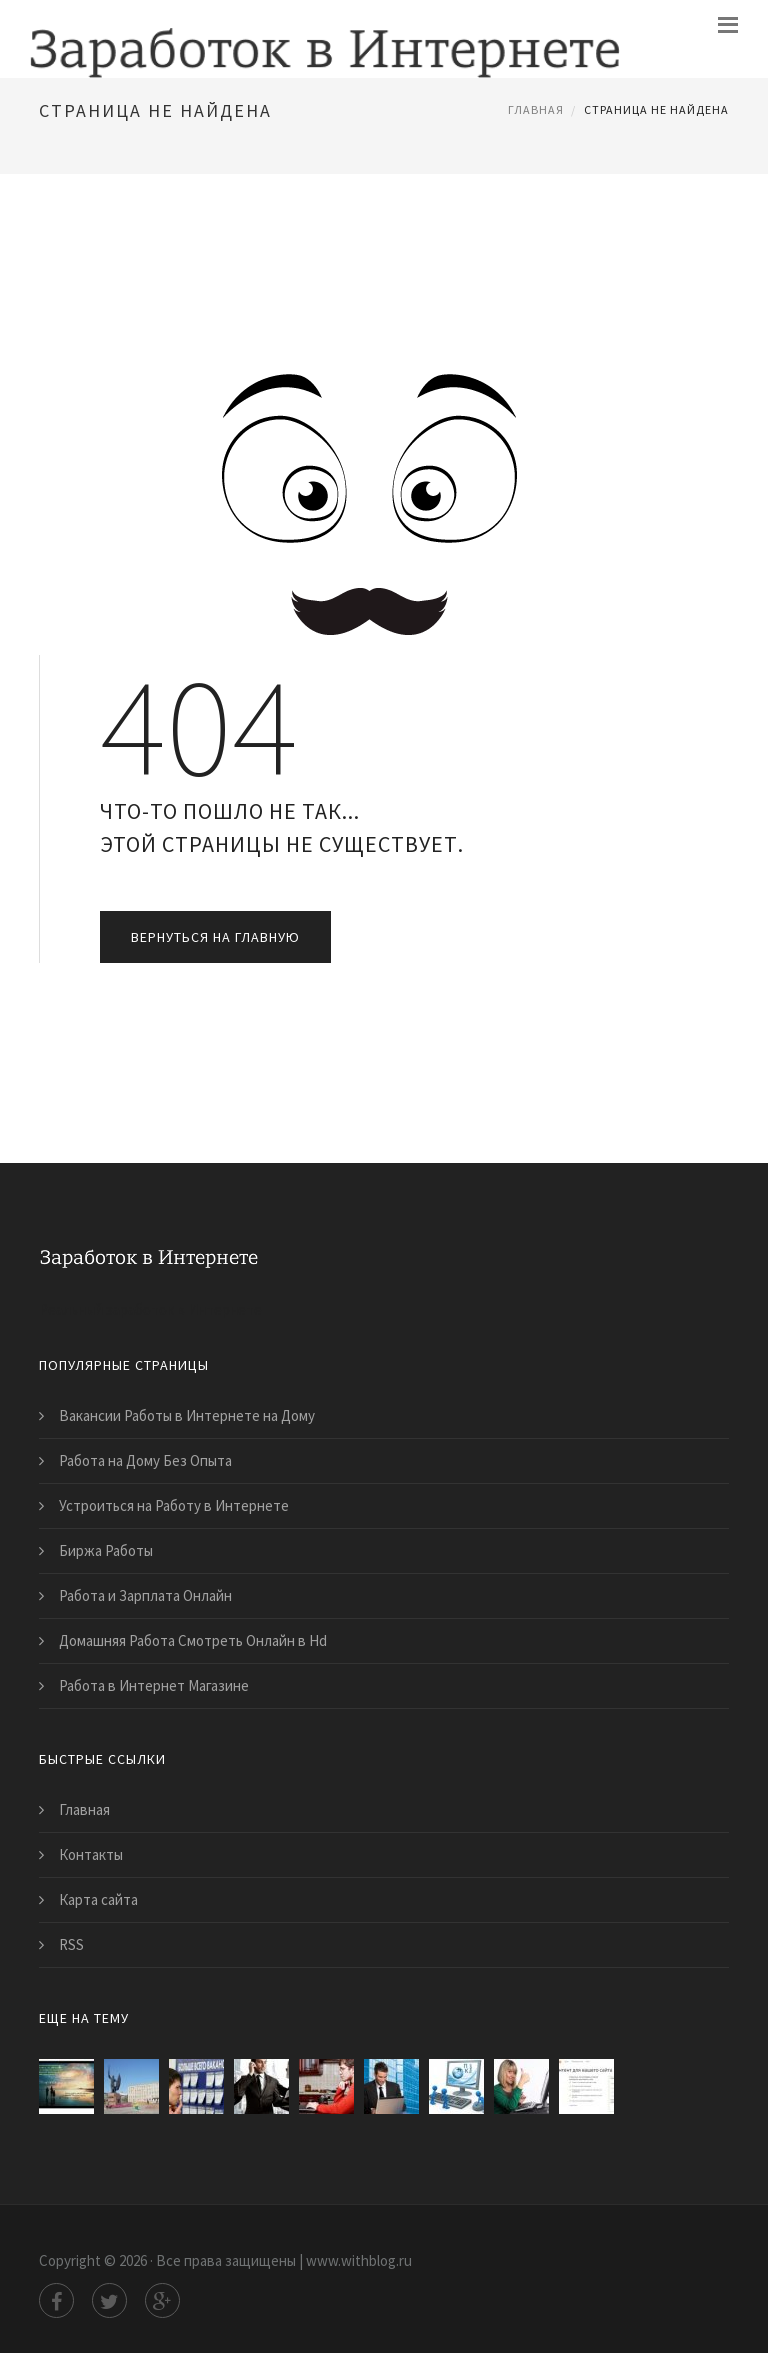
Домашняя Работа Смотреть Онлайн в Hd (193, 1640)
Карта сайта (98, 1899)
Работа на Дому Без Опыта (145, 1460)
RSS (71, 1944)
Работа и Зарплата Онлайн (145, 1595)
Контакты (91, 1854)
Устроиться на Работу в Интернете (174, 1505)
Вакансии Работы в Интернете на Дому (187, 1415)
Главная (536, 109)
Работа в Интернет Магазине (154, 1685)
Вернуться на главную (215, 937)
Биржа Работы (106, 1550)
